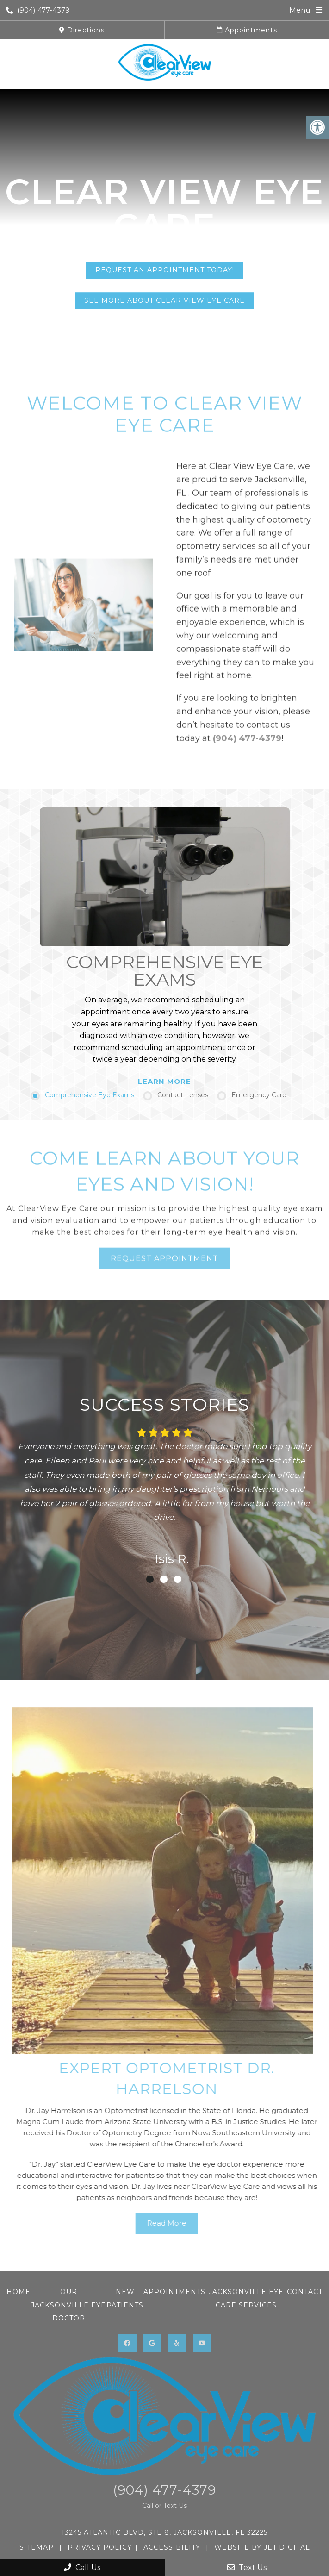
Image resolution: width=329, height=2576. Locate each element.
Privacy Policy (100, 2547)
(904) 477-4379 (38, 10)
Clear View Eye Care (164, 209)
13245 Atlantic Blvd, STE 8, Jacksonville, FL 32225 (164, 2532)
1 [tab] (150, 1579)
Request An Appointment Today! (164, 270)
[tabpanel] (164, 1495)
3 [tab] (177, 1579)
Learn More (164, 1081)
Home (18, 2292)
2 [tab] (164, 1579)
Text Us (247, 2567)
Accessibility (171, 2547)
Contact (305, 2292)
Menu (299, 10)
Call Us (82, 2567)
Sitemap (36, 2547)
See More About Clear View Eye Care (164, 300)
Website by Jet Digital (262, 2547)
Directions (82, 30)
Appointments (247, 30)
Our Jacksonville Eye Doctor (68, 2305)
